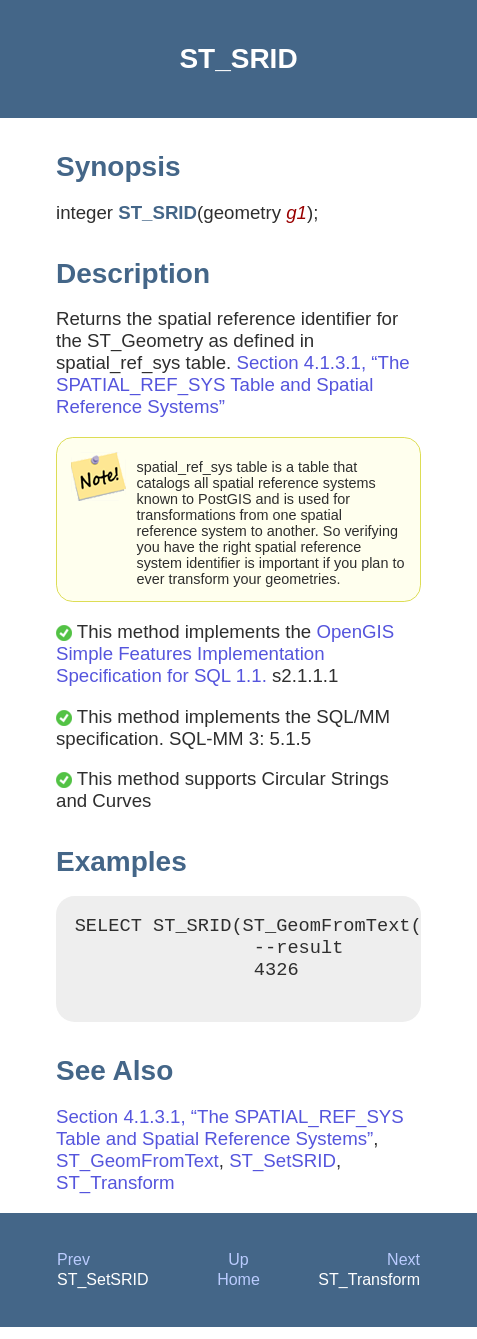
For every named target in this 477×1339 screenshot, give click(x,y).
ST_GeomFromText (137, 1172)
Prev (73, 1271)
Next (403, 1271)
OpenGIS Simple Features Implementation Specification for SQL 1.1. (225, 653)
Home (238, 1291)
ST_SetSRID (282, 1172)
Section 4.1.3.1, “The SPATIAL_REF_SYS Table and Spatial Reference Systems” (233, 384)
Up (238, 1271)
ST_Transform (115, 1194)
